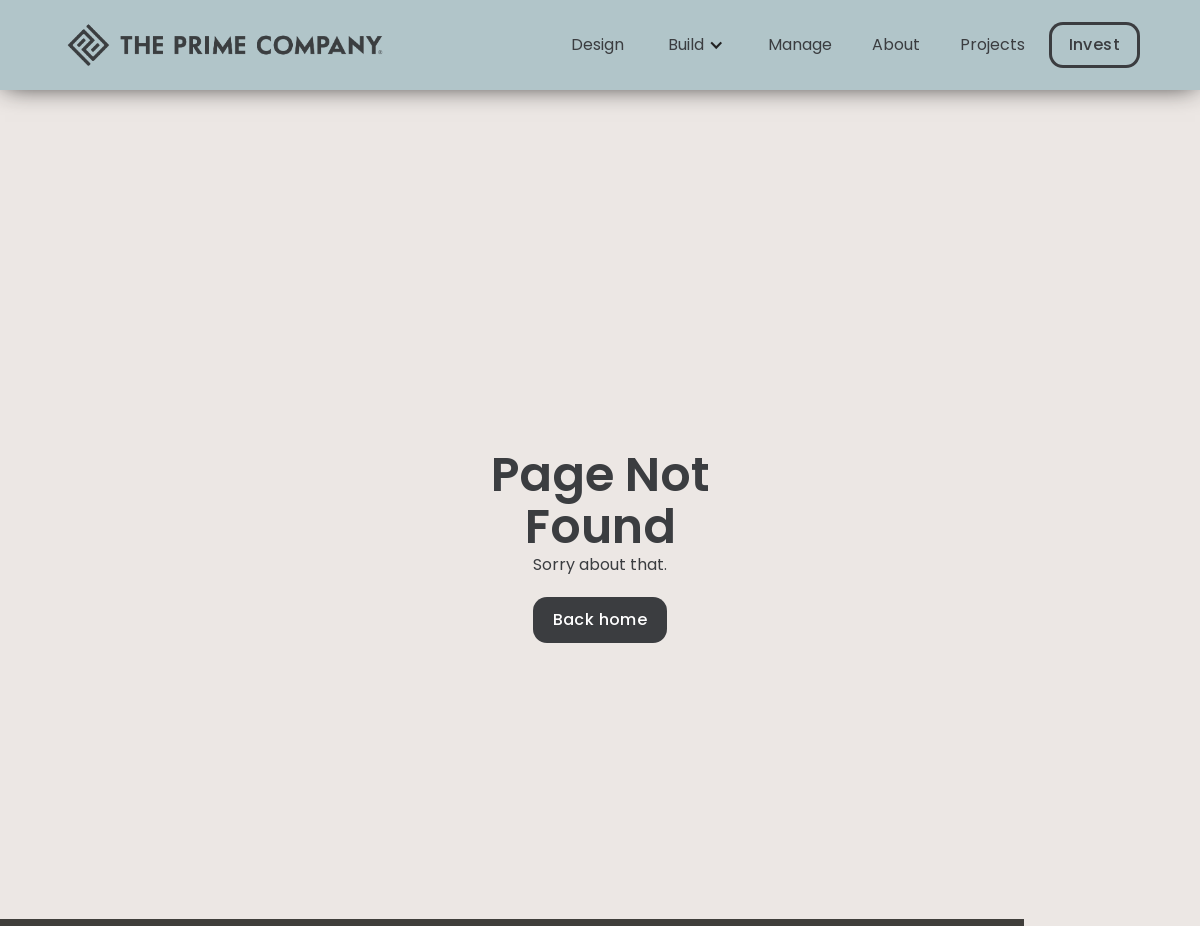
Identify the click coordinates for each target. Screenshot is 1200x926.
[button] (696, 45)
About (896, 44)
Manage (800, 44)
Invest (1094, 44)
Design (597, 44)
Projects (992, 44)
